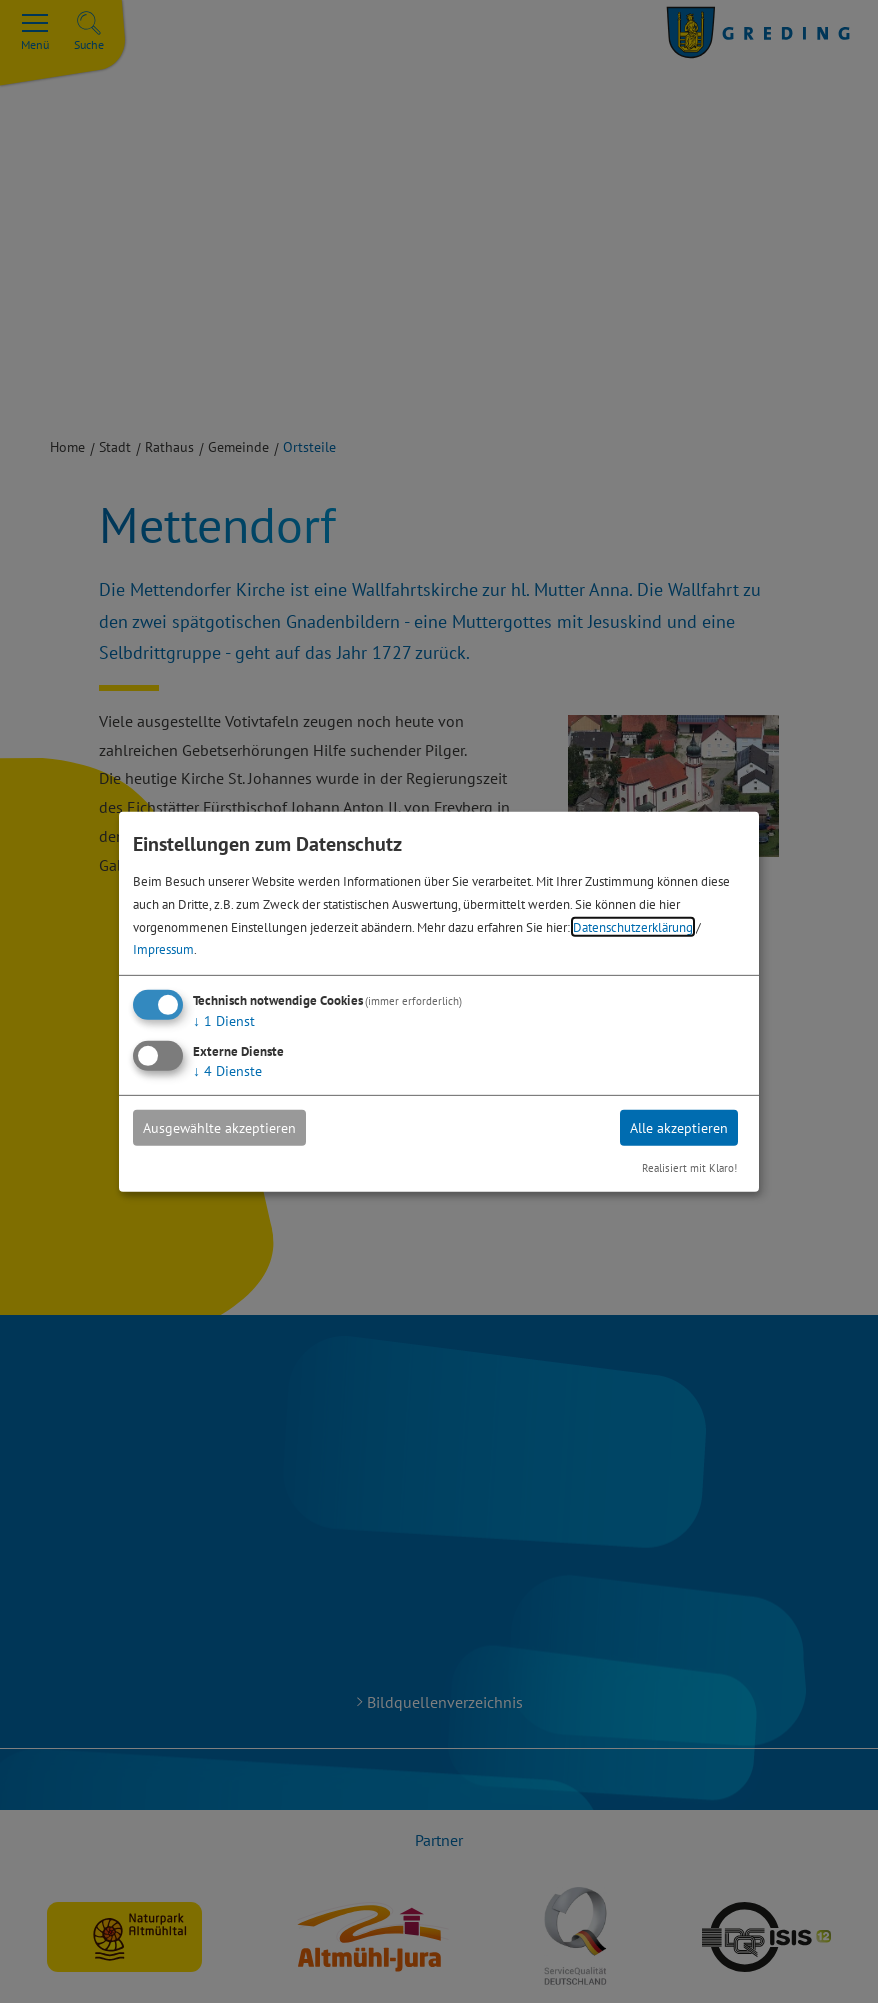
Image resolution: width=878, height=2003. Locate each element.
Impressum (163, 949)
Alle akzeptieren (679, 1128)
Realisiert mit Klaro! (689, 1168)
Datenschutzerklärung (633, 926)
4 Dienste (227, 1071)
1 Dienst (224, 1021)
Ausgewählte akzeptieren (219, 1128)
